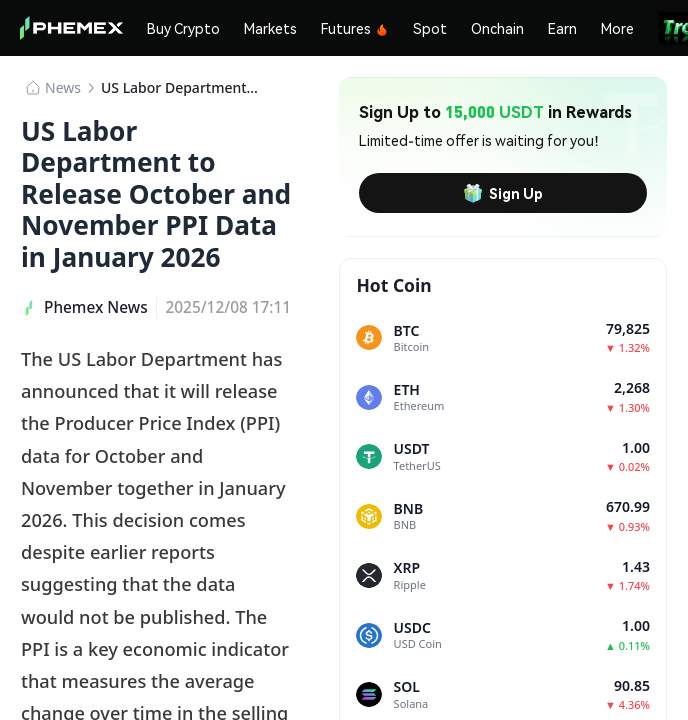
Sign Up (503, 193)
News (63, 87)
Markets (270, 28)
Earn (562, 28)
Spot (430, 28)
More (617, 28)
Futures (355, 28)
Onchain (497, 28)
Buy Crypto (183, 28)
